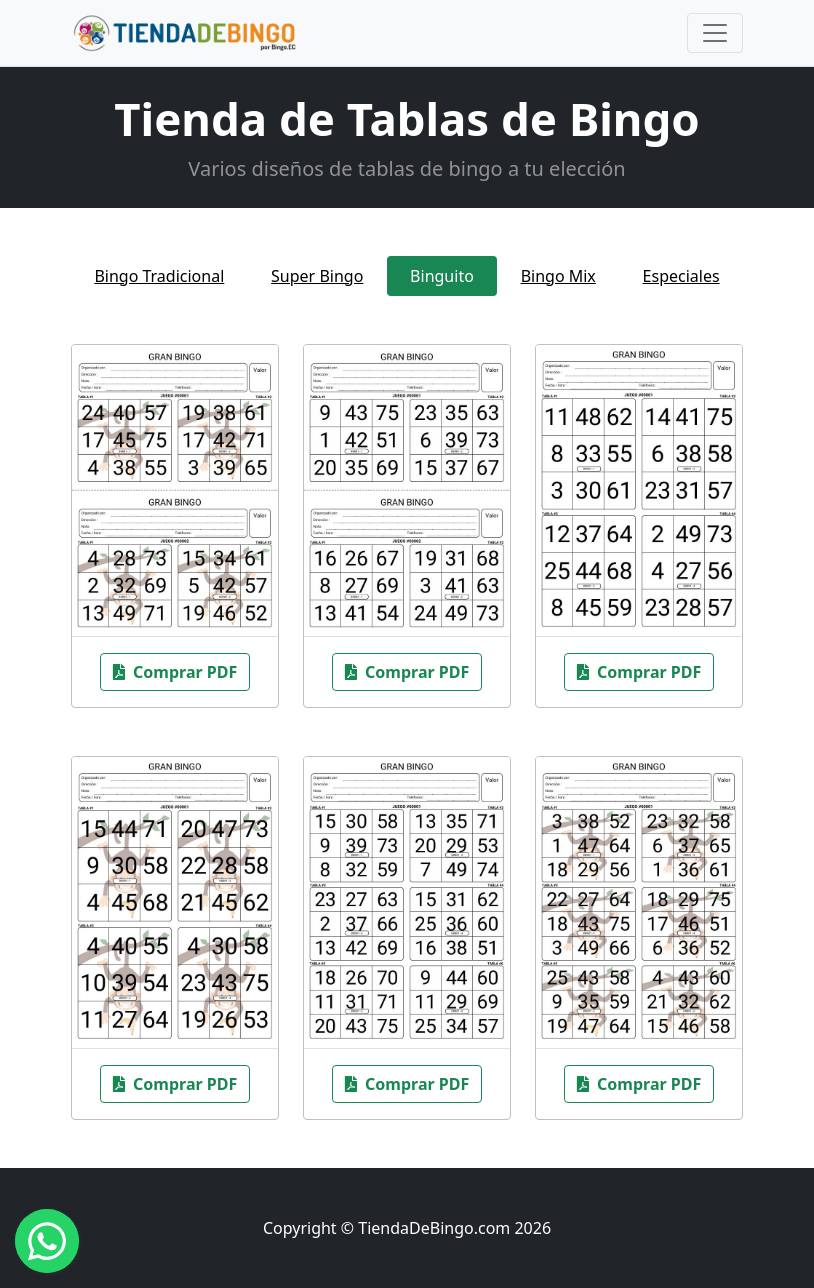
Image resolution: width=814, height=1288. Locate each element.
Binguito (442, 276)
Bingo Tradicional (159, 276)
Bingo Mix (558, 276)
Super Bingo (317, 276)
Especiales (681, 276)
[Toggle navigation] (715, 33)
